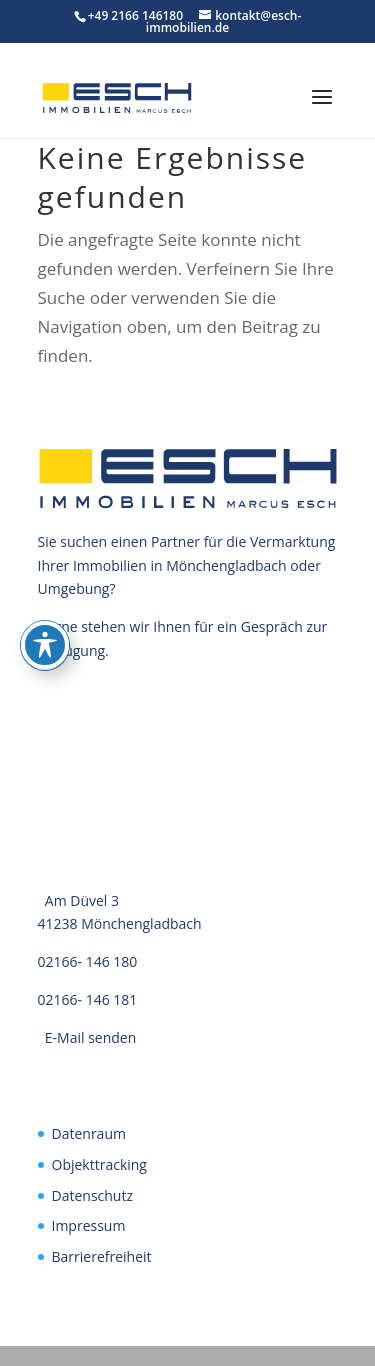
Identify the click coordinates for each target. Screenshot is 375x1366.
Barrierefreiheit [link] (102, 1256)
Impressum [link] (89, 1225)
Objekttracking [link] (99, 1164)
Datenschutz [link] (92, 1195)
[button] (322, 110)
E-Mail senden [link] (91, 1037)
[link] (117, 96)
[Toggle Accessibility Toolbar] (45, 645)
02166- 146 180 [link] (88, 961)
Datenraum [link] (89, 1133)
